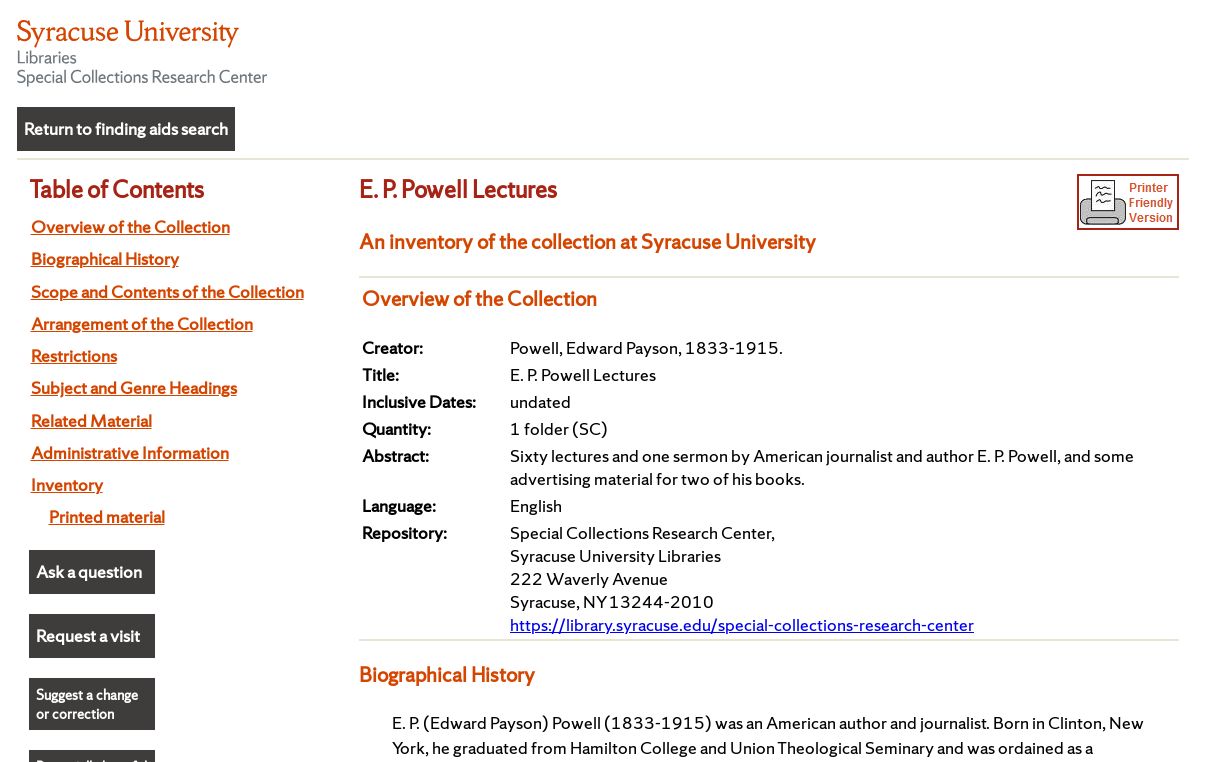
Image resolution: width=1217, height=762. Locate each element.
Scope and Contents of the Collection (167, 291)
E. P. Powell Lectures (458, 189)
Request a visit (88, 635)
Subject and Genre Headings (134, 387)
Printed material (107, 516)
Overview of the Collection (130, 226)
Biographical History (105, 258)
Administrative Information (130, 452)
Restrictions (74, 355)
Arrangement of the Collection (142, 323)
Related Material (91, 420)
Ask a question (89, 571)
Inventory (67, 484)
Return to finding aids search (126, 128)
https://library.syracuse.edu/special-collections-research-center (742, 624)
